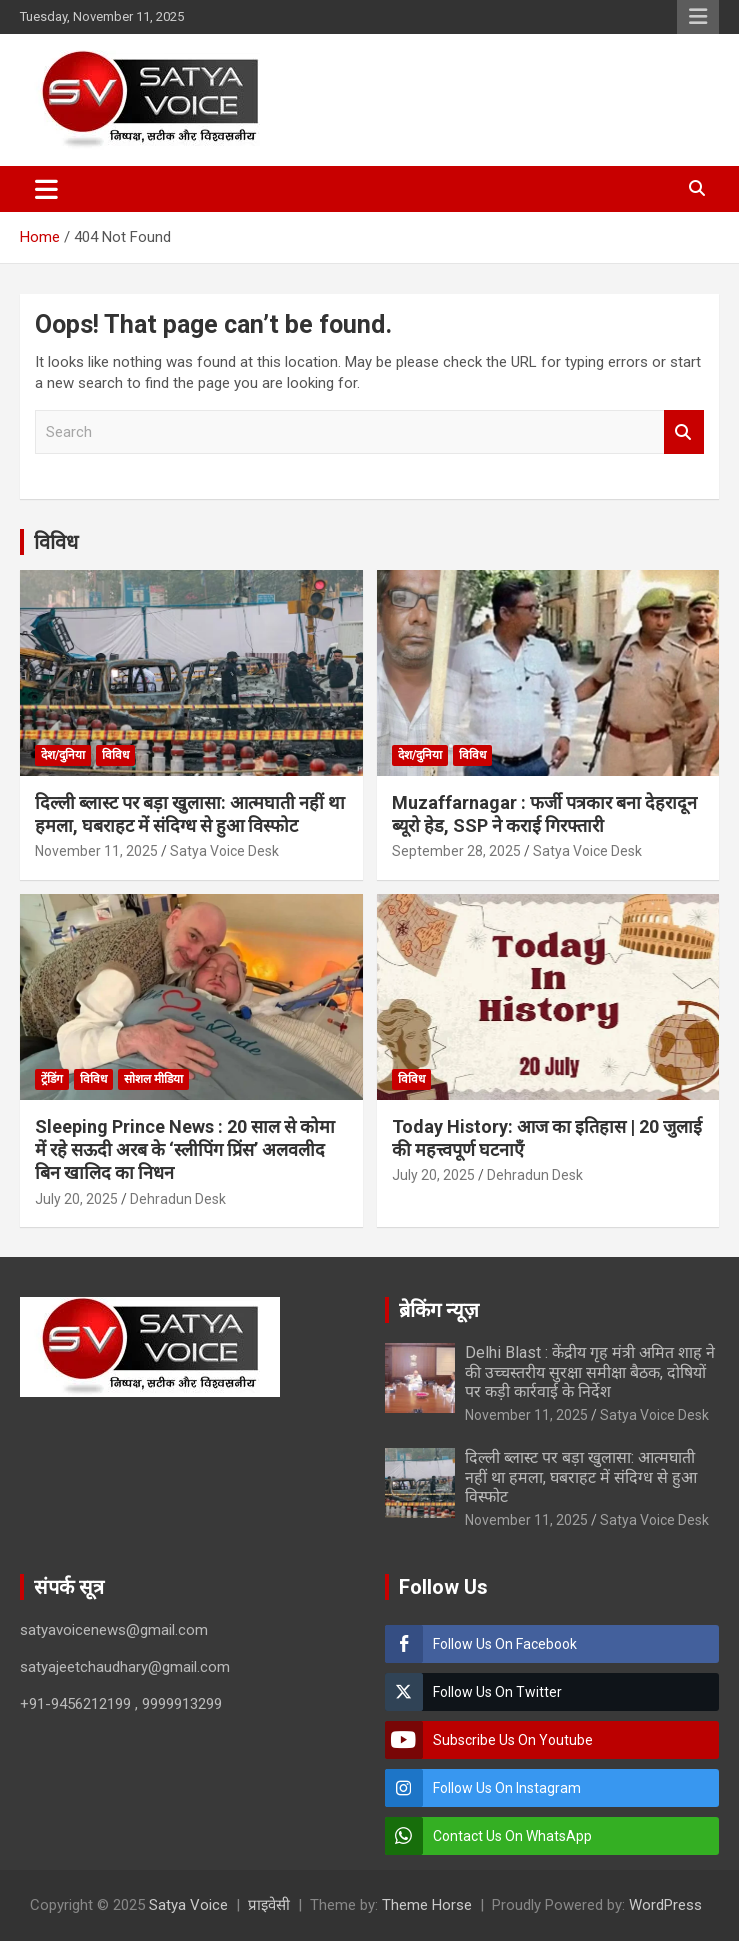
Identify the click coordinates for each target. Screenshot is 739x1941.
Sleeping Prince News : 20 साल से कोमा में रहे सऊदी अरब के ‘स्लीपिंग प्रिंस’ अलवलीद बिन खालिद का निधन (185, 1150)
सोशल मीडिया (153, 1079)
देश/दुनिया (63, 755)
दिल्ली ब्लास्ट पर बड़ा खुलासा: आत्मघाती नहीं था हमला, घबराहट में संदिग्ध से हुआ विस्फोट (581, 1476)
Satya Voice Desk (224, 851)
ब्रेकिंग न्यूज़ (439, 1310)
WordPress (665, 1905)
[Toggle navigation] (46, 189)
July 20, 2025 (76, 1199)
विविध (56, 542)
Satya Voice (188, 1905)
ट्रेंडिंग (52, 1079)
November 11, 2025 (96, 851)
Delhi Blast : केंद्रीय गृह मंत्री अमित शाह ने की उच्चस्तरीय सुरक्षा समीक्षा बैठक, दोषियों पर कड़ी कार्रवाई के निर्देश (590, 1371)
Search (684, 432)
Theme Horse (427, 1905)
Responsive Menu (698, 17)
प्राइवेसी (269, 1905)
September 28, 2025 (456, 851)
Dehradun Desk (178, 1199)
